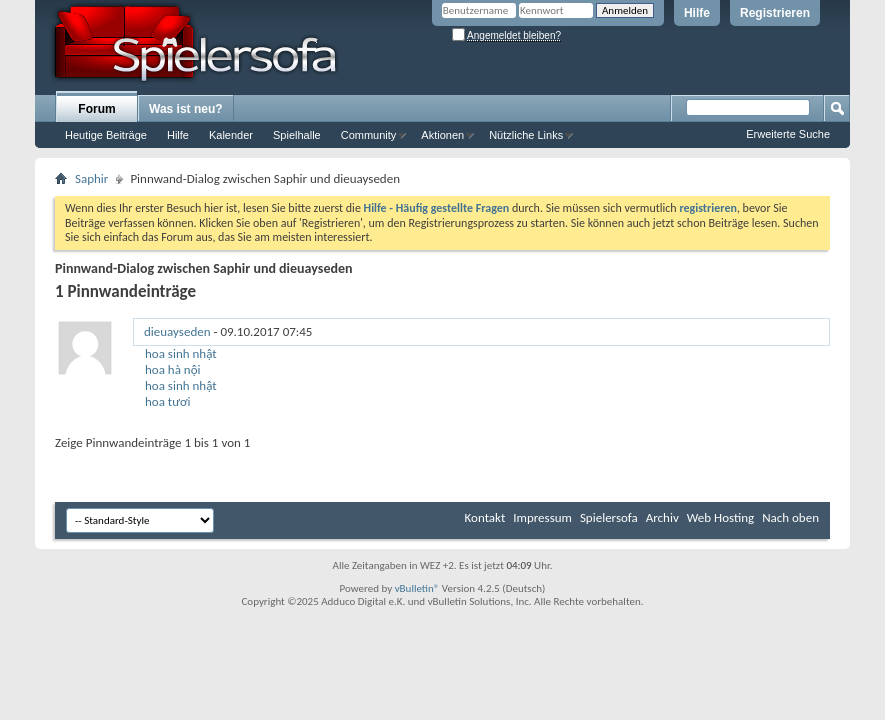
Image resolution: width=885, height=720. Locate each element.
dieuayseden (177, 331)
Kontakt (485, 517)
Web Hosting (720, 517)
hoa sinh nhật (181, 353)
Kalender (231, 135)
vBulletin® (417, 588)
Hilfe (697, 13)
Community (369, 135)
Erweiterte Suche (788, 134)
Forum (96, 109)
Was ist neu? (186, 109)
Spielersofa (609, 517)
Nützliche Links (526, 135)
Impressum (542, 517)
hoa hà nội (173, 369)
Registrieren (775, 13)
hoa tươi (168, 401)
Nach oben (790, 517)
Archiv (662, 517)
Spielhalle (297, 135)
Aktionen (442, 135)
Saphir (91, 178)
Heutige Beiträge (106, 135)
